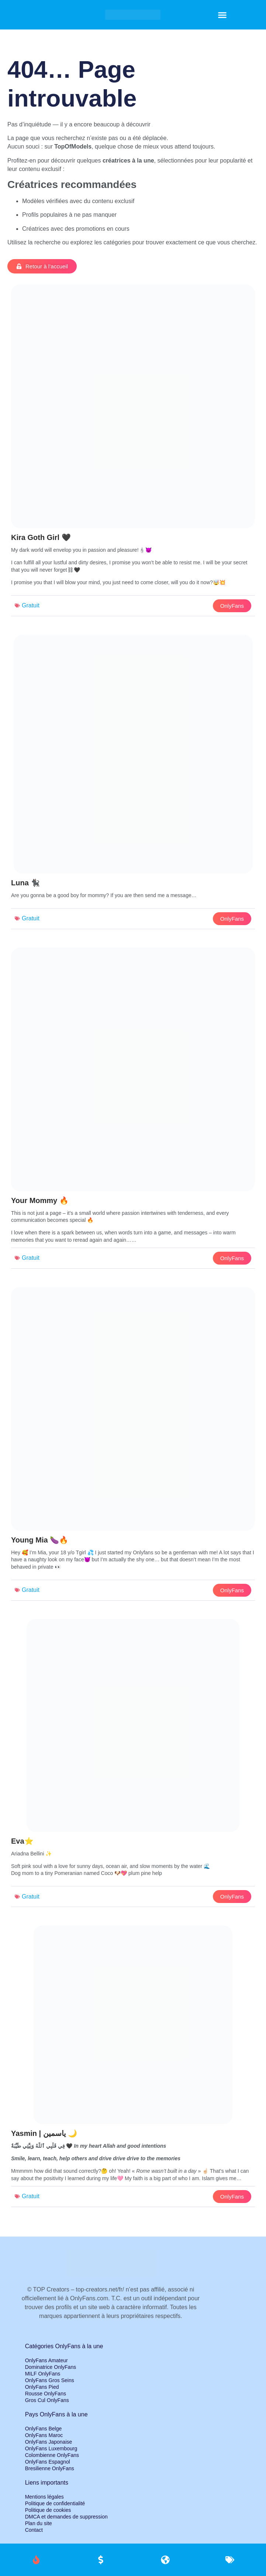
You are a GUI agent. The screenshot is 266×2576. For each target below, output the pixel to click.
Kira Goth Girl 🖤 (41, 537)
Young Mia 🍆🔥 (39, 1540)
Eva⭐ (22, 1841)
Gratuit (30, 605)
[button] (222, 15)
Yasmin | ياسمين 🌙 (44, 2133)
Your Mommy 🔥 (40, 1200)
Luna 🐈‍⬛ (25, 883)
